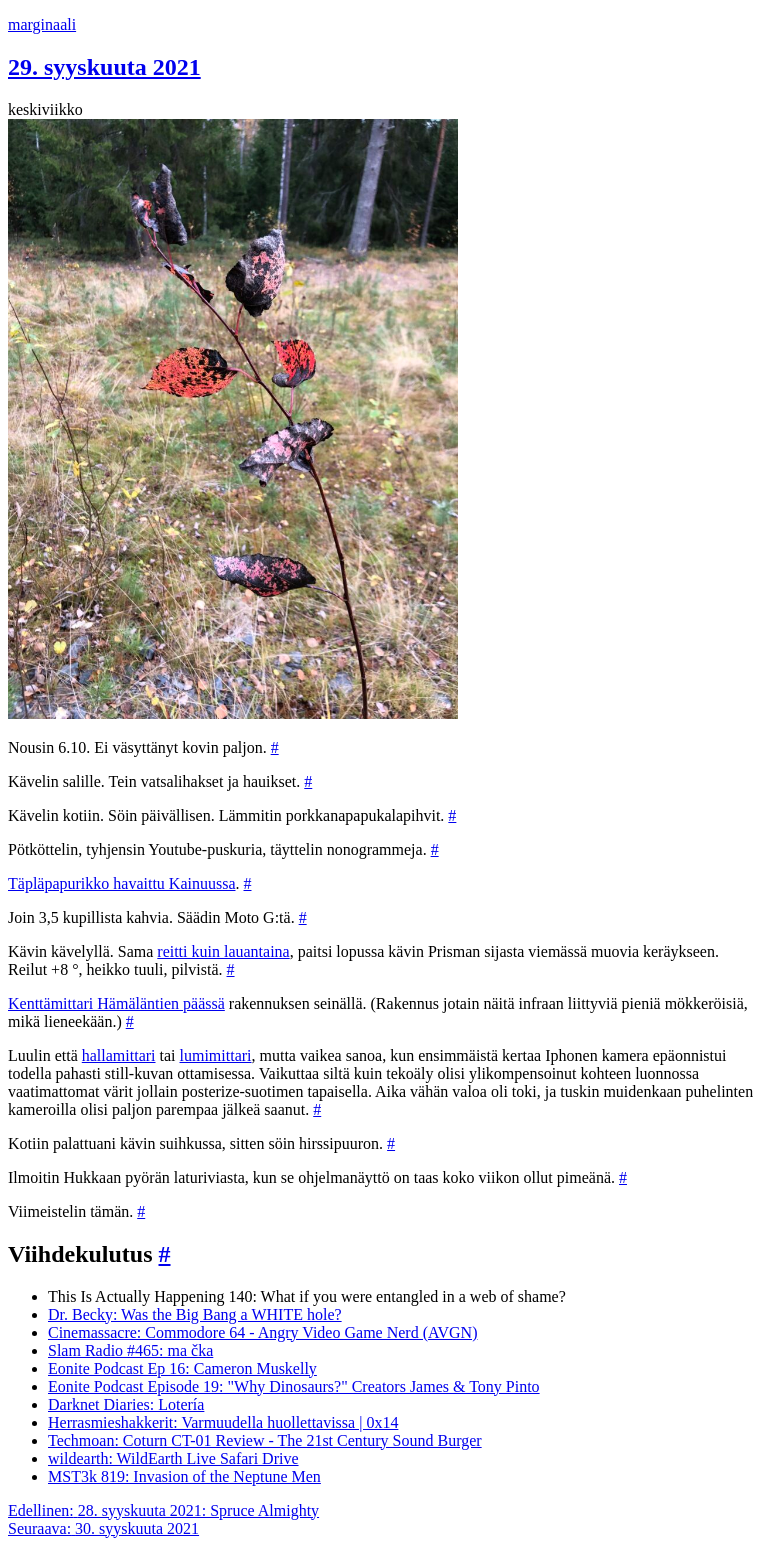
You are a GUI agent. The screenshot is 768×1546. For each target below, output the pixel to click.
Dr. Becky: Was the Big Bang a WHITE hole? (195, 1314)
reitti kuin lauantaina (223, 951)
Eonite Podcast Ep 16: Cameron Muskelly (182, 1368)
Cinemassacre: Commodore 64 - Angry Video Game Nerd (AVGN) (262, 1332)
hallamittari (119, 1055)
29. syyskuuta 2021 (104, 67)
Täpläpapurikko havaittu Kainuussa (122, 883)
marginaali (42, 24)
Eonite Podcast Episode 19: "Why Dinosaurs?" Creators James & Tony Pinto (294, 1386)
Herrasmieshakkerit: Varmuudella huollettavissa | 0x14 (223, 1422)
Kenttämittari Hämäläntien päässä (116, 1003)
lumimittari (216, 1055)
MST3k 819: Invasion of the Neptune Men (184, 1476)
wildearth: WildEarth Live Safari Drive (173, 1458)
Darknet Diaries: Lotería (126, 1404)
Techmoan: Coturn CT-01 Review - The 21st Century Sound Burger (265, 1440)
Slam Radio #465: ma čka (130, 1350)
